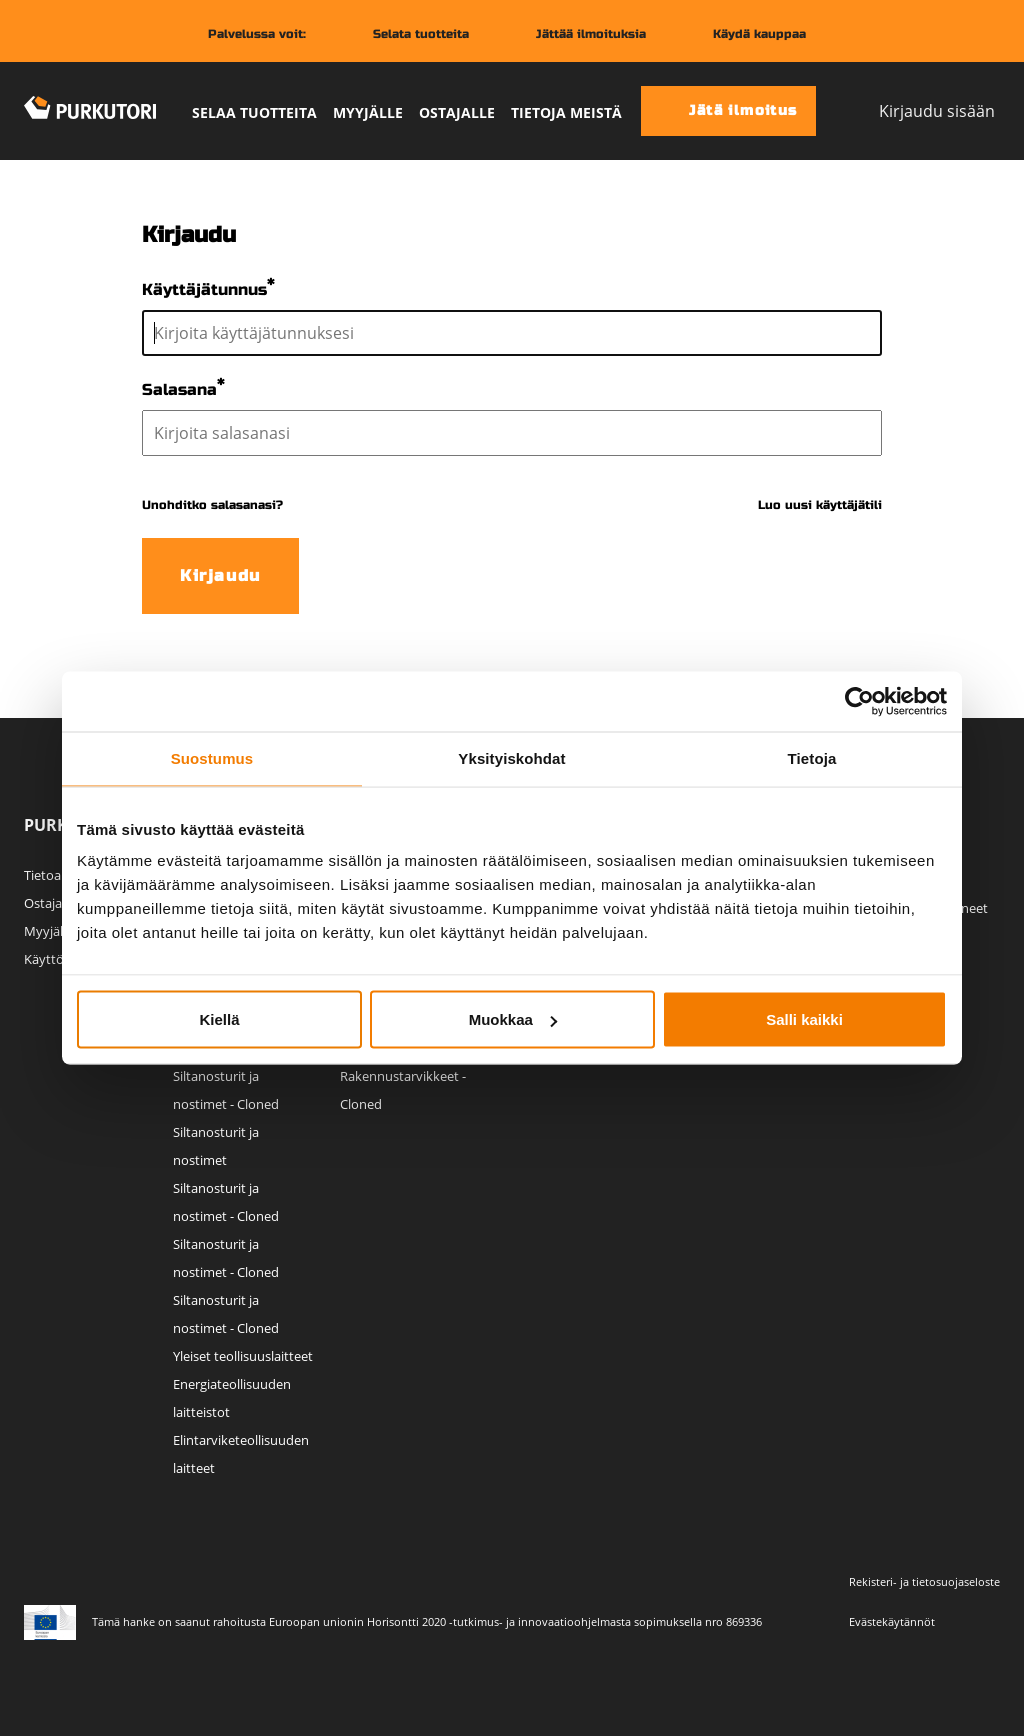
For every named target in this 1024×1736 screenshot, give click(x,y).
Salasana (179, 389)
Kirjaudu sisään (920, 110)
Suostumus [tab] (212, 758)
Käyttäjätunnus (204, 289)
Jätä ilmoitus (726, 111)
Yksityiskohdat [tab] (511, 758)
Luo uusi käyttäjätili (820, 505)
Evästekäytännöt (892, 1621)
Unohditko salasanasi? (212, 505)
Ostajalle (457, 112)
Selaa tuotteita (254, 112)
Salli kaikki (804, 1019)
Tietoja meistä (566, 112)
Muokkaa (513, 1019)
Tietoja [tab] (812, 758)
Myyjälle (368, 112)
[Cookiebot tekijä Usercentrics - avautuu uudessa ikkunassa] (859, 702)
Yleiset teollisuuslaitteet (243, 1356)
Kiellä (219, 1019)
